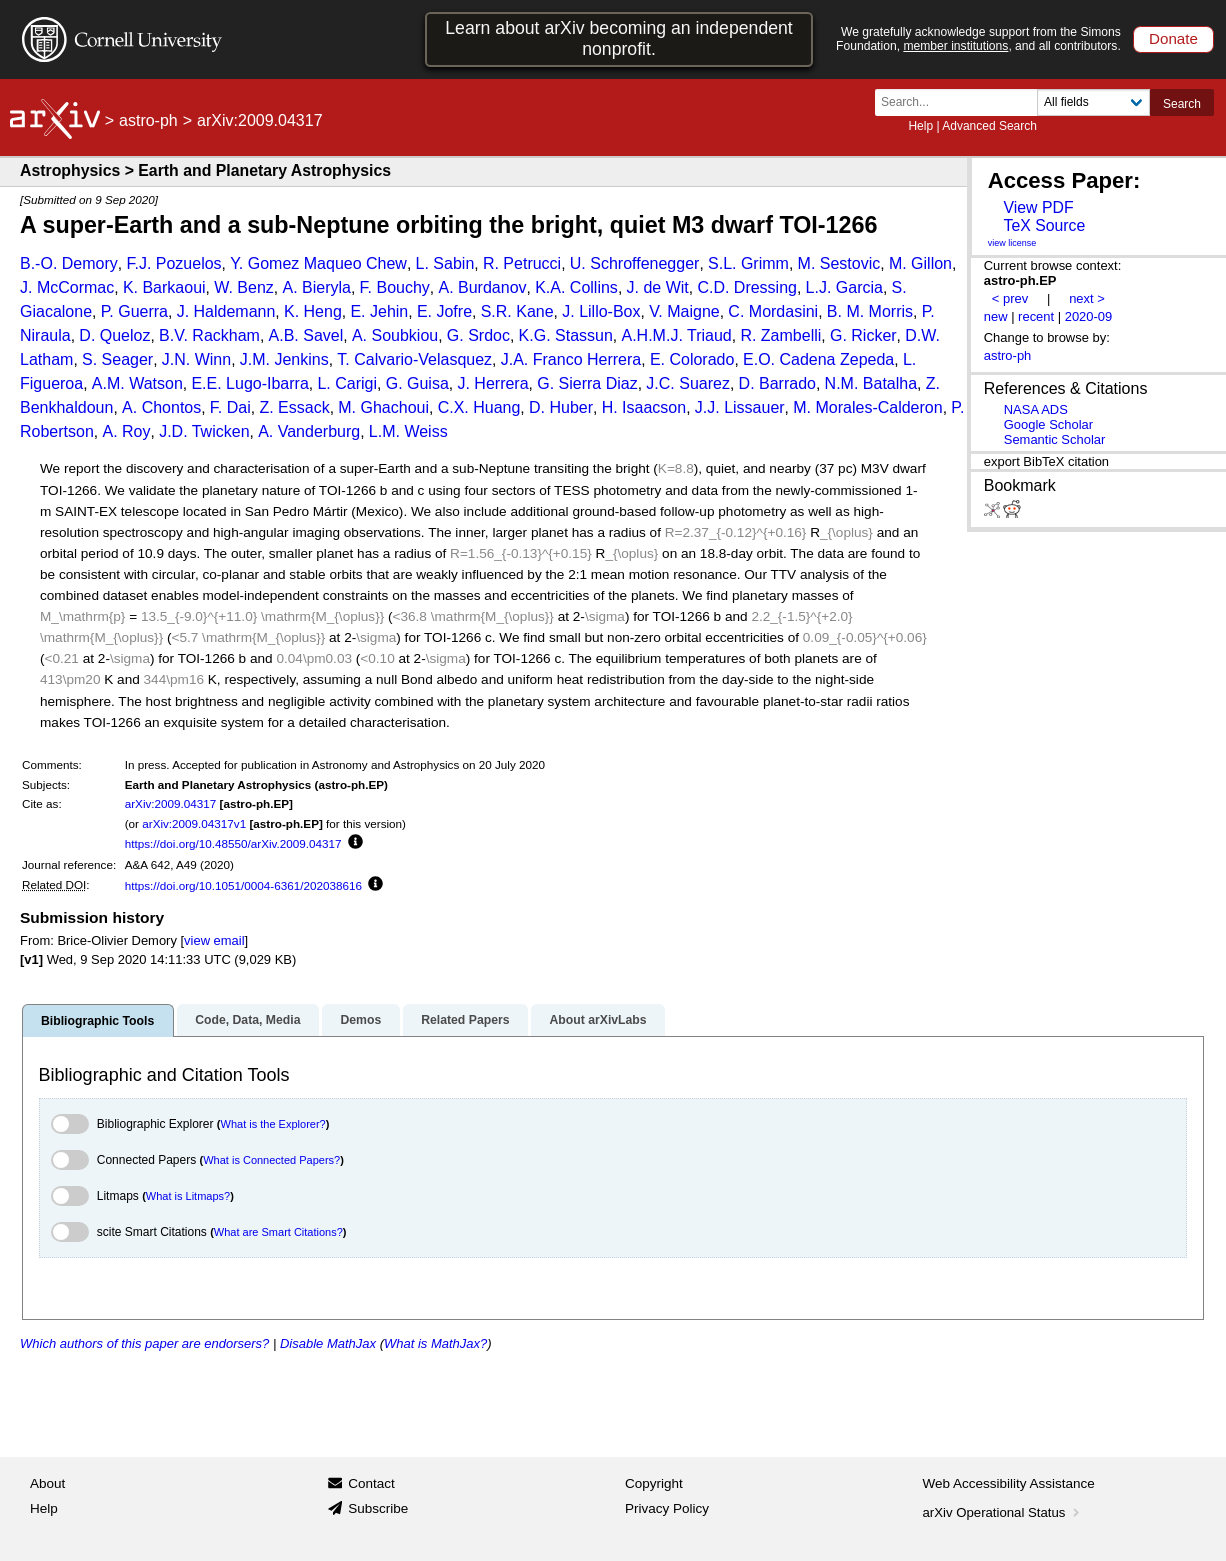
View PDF (1038, 207)
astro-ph (148, 120)
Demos (360, 1020)
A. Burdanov (482, 287)
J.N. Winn (196, 359)
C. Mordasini (773, 311)
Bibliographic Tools (97, 1021)
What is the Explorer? (273, 1124)
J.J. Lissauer (740, 407)
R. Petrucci (522, 263)
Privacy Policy (667, 1508)
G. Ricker (863, 335)
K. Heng (313, 311)
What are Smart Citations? (278, 1232)
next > (1087, 298)
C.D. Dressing (747, 287)
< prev (1010, 298)
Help (920, 126)
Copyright (654, 1483)
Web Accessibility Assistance (1009, 1483)
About (47, 1483)
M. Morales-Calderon (867, 407)
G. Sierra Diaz (587, 383)
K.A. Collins (576, 287)
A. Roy (126, 431)
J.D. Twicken (204, 431)
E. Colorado (692, 359)
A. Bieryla (316, 287)
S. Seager (117, 359)
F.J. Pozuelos (173, 263)
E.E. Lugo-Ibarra (249, 383)
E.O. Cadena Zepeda (818, 359)
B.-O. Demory (69, 263)
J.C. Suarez (688, 383)
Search (1182, 104)
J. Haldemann (226, 311)
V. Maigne (684, 311)
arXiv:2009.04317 (171, 803)
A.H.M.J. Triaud (677, 335)
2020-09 (1089, 316)
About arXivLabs (597, 1020)
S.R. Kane (517, 311)
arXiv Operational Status (1003, 1512)
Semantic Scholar (1055, 439)
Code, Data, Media (247, 1020)
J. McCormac (67, 287)
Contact (371, 1483)
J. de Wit (658, 287)
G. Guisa (417, 383)
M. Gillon (920, 263)
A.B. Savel (306, 335)
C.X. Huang (479, 407)
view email (214, 940)
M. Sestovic (839, 263)
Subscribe (378, 1508)
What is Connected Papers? (271, 1160)
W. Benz (244, 287)
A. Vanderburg (309, 431)
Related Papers (465, 1020)
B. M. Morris (870, 311)
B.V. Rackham (209, 335)
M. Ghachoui (383, 407)
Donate (1173, 38)
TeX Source (1044, 225)
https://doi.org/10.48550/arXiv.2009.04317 (233, 843)
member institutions (955, 46)
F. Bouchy (395, 287)
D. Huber (561, 407)
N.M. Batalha (871, 383)
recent (1036, 316)
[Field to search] (1093, 102)
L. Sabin (445, 263)
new (996, 316)
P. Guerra (134, 311)
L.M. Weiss (408, 431)
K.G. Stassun (566, 335)
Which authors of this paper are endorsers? (144, 1343)
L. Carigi (347, 383)
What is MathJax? (435, 1343)
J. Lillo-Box (601, 311)
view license (1012, 243)
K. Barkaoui (164, 287)
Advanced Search (989, 126)
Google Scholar (1048, 424)
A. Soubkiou (395, 335)
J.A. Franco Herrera (571, 359)
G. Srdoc (478, 335)
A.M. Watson (137, 383)
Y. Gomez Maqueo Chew (318, 263)
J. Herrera (492, 383)
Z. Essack (294, 407)
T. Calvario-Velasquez (414, 359)
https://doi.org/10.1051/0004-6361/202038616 (243, 885)
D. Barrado (777, 383)
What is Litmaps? (188, 1196)
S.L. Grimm (748, 263)
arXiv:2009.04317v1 (194, 823)
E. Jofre (444, 311)
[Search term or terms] (962, 102)
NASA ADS (1036, 409)
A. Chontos (161, 407)
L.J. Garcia (844, 287)
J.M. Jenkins (284, 359)
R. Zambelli (780, 335)
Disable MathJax (328, 1343)
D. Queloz (114, 335)
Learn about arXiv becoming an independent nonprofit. (619, 38)
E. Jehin (379, 311)
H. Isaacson (644, 407)
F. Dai (230, 407)
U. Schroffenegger (635, 263)
